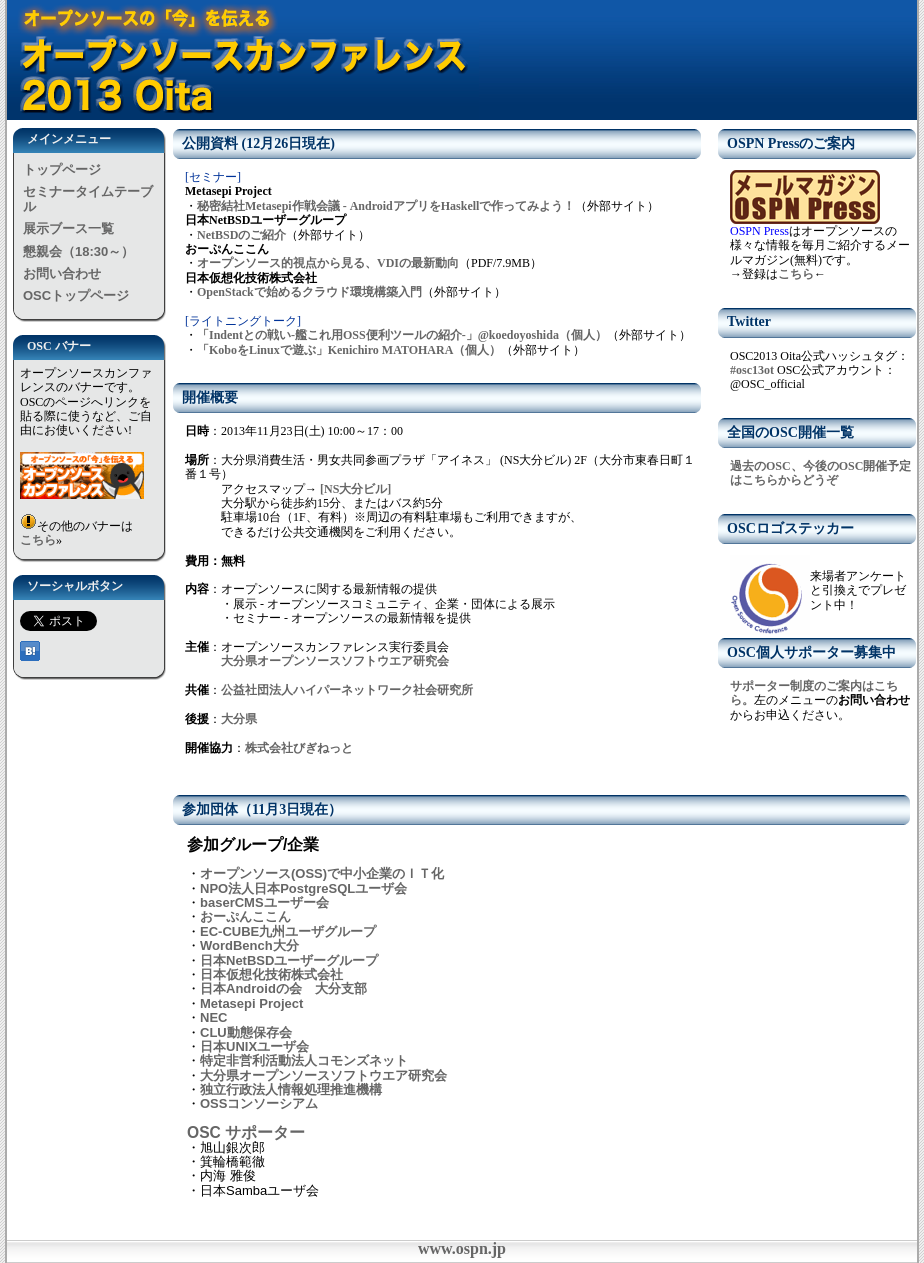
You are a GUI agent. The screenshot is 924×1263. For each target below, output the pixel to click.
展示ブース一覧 (68, 228)
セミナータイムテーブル (88, 198)
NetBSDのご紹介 (241, 235)
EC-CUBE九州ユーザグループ (288, 931)
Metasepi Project (251, 1003)
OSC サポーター (246, 1132)
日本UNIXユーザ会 (254, 1046)
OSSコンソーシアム (259, 1103)
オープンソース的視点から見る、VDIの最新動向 (328, 263)
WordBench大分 (249, 945)
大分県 (239, 719)
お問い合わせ (62, 273)
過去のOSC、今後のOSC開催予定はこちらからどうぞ (820, 473)
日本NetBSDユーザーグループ (289, 960)
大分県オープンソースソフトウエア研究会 (335, 661)
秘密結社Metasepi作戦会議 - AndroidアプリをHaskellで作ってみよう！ (386, 206)
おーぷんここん (245, 916)
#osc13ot (752, 370)
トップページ (62, 169)
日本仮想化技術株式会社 (271, 974)
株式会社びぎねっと (299, 748)
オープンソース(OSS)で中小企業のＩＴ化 (322, 873)
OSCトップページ (76, 295)
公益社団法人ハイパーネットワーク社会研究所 (347, 690)
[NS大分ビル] (354, 489)
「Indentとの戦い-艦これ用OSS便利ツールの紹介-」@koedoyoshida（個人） (402, 335)
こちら (38, 540)
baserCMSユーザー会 (264, 902)
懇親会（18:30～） (78, 251)
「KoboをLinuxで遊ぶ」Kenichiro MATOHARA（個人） (349, 350)
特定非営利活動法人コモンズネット (304, 1060)
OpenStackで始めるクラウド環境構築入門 (309, 292)
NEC (213, 1017)
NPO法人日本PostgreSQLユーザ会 (303, 888)
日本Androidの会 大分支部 (283, 988)
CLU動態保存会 (246, 1032)
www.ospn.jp (462, 1248)
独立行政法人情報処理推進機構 (291, 1089)
